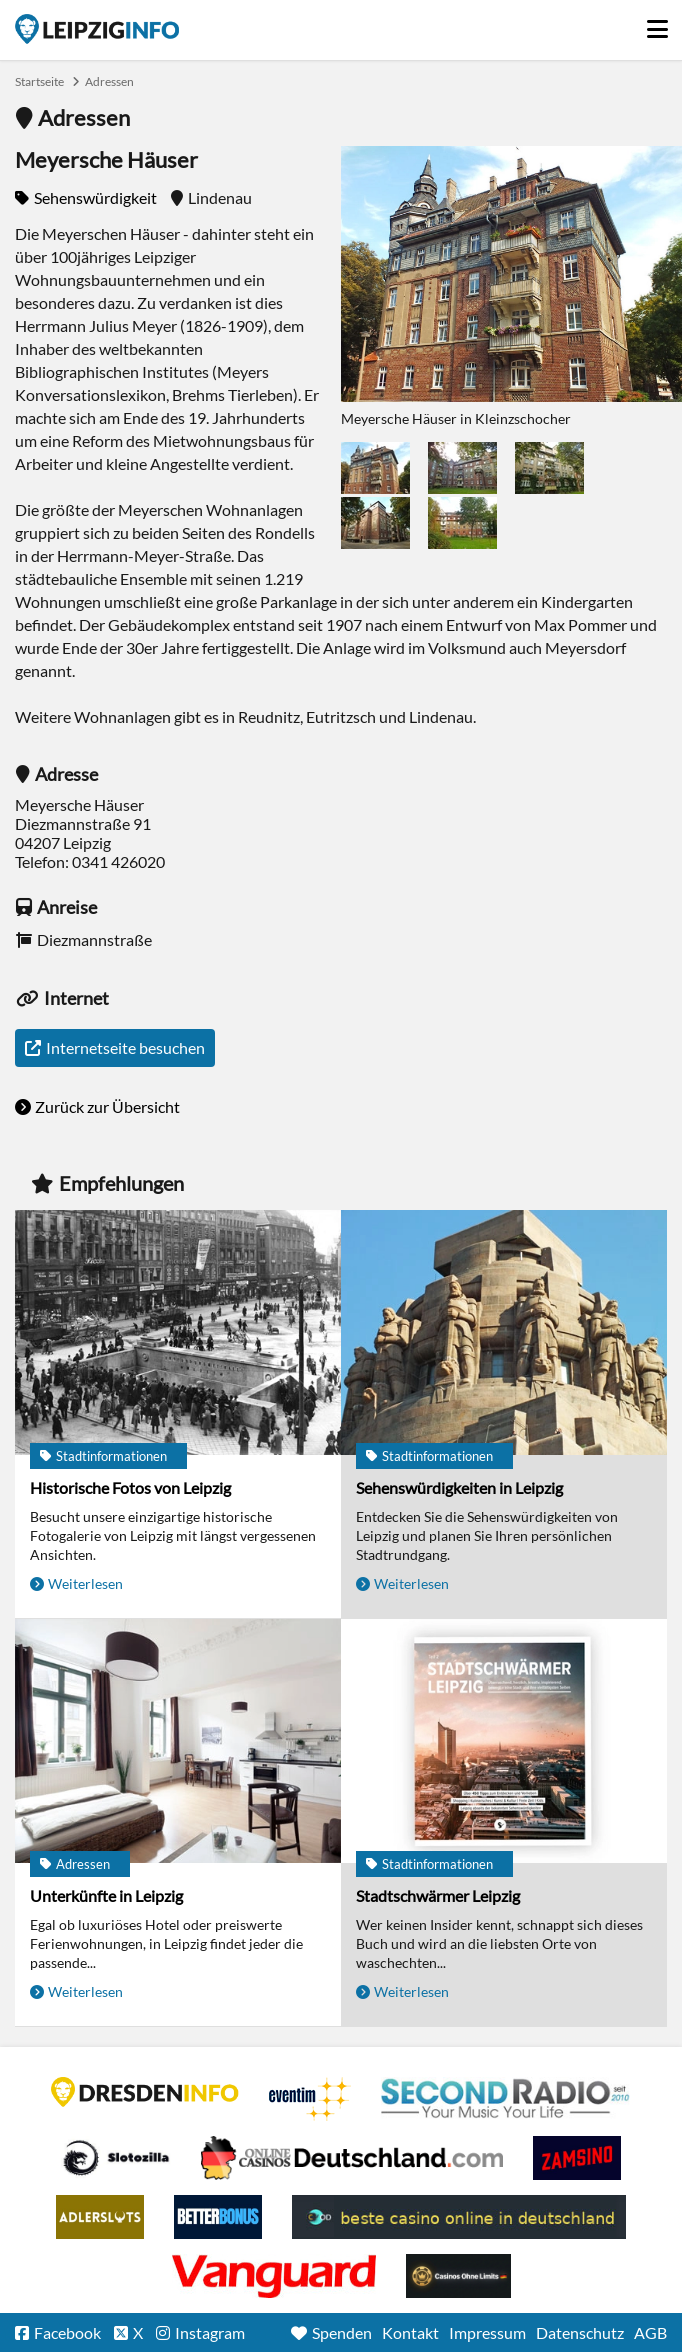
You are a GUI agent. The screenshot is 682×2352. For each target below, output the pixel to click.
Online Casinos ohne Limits (458, 2276)
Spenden (342, 2332)
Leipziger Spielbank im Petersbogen (352, 2158)
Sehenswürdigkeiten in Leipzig (459, 1487)
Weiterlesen (85, 1583)
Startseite (97, 29)
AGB (650, 2332)
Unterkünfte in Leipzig (106, 1895)
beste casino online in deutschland (459, 2217)
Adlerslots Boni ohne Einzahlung (100, 2217)
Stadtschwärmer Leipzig (438, 1895)
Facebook (67, 2332)
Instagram (210, 2332)
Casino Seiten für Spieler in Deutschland (116, 2158)
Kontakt (410, 2332)
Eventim (310, 2099)
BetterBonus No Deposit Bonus (218, 2217)
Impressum (487, 2332)
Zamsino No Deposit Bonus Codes (577, 2158)
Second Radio (506, 2099)
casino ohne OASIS (274, 2276)
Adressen (109, 81)
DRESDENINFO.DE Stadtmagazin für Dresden (145, 2092)
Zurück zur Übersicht (107, 1106)
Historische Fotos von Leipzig (130, 1487)
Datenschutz (580, 2332)
